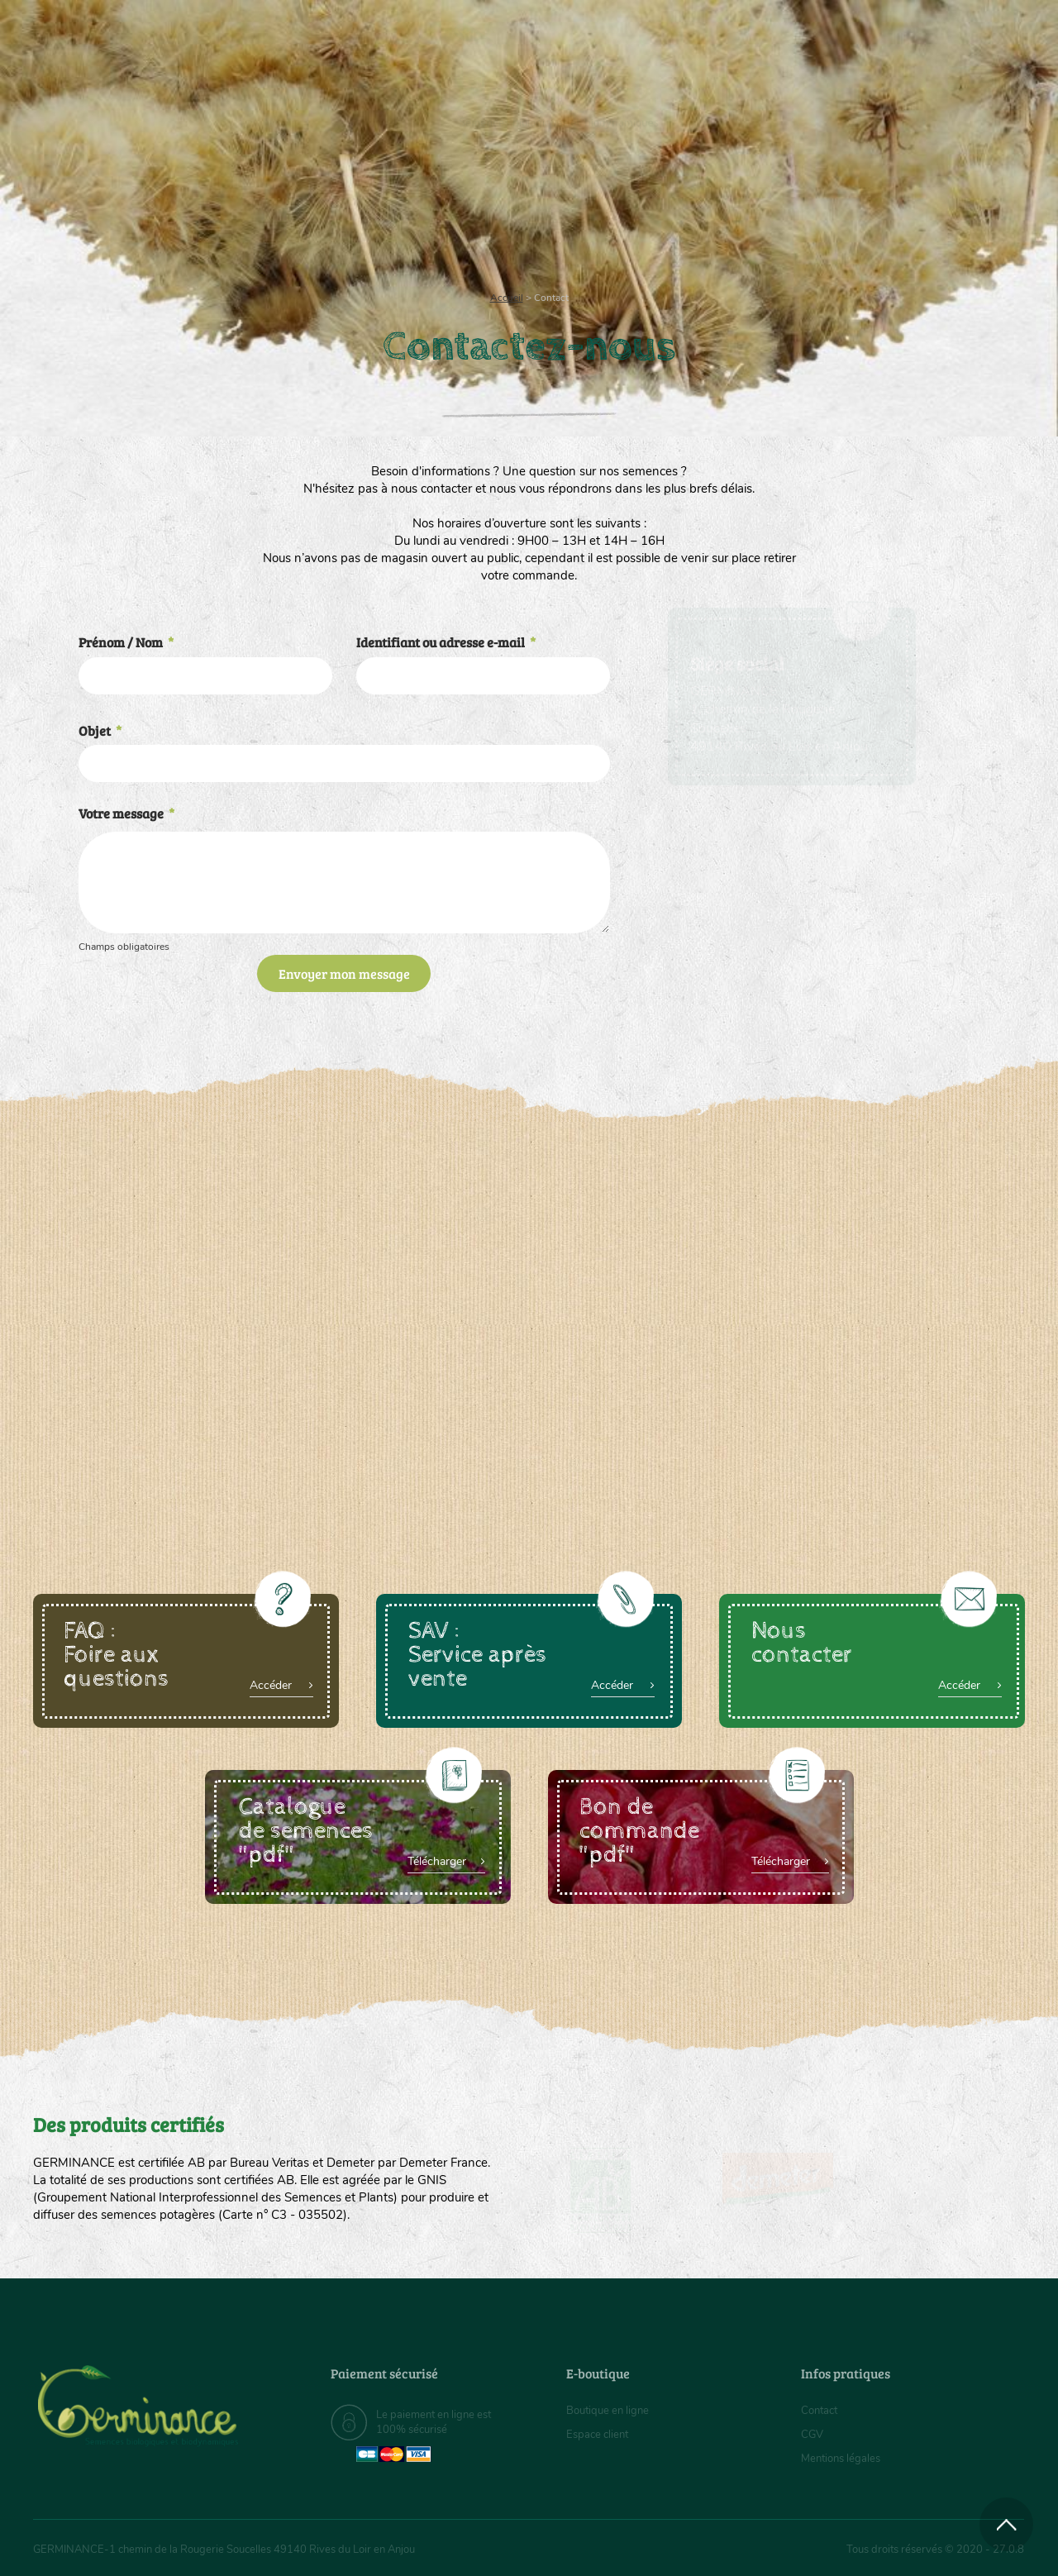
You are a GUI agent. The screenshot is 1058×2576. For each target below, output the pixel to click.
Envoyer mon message (344, 973)
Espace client (599, 2434)
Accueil (506, 297)
